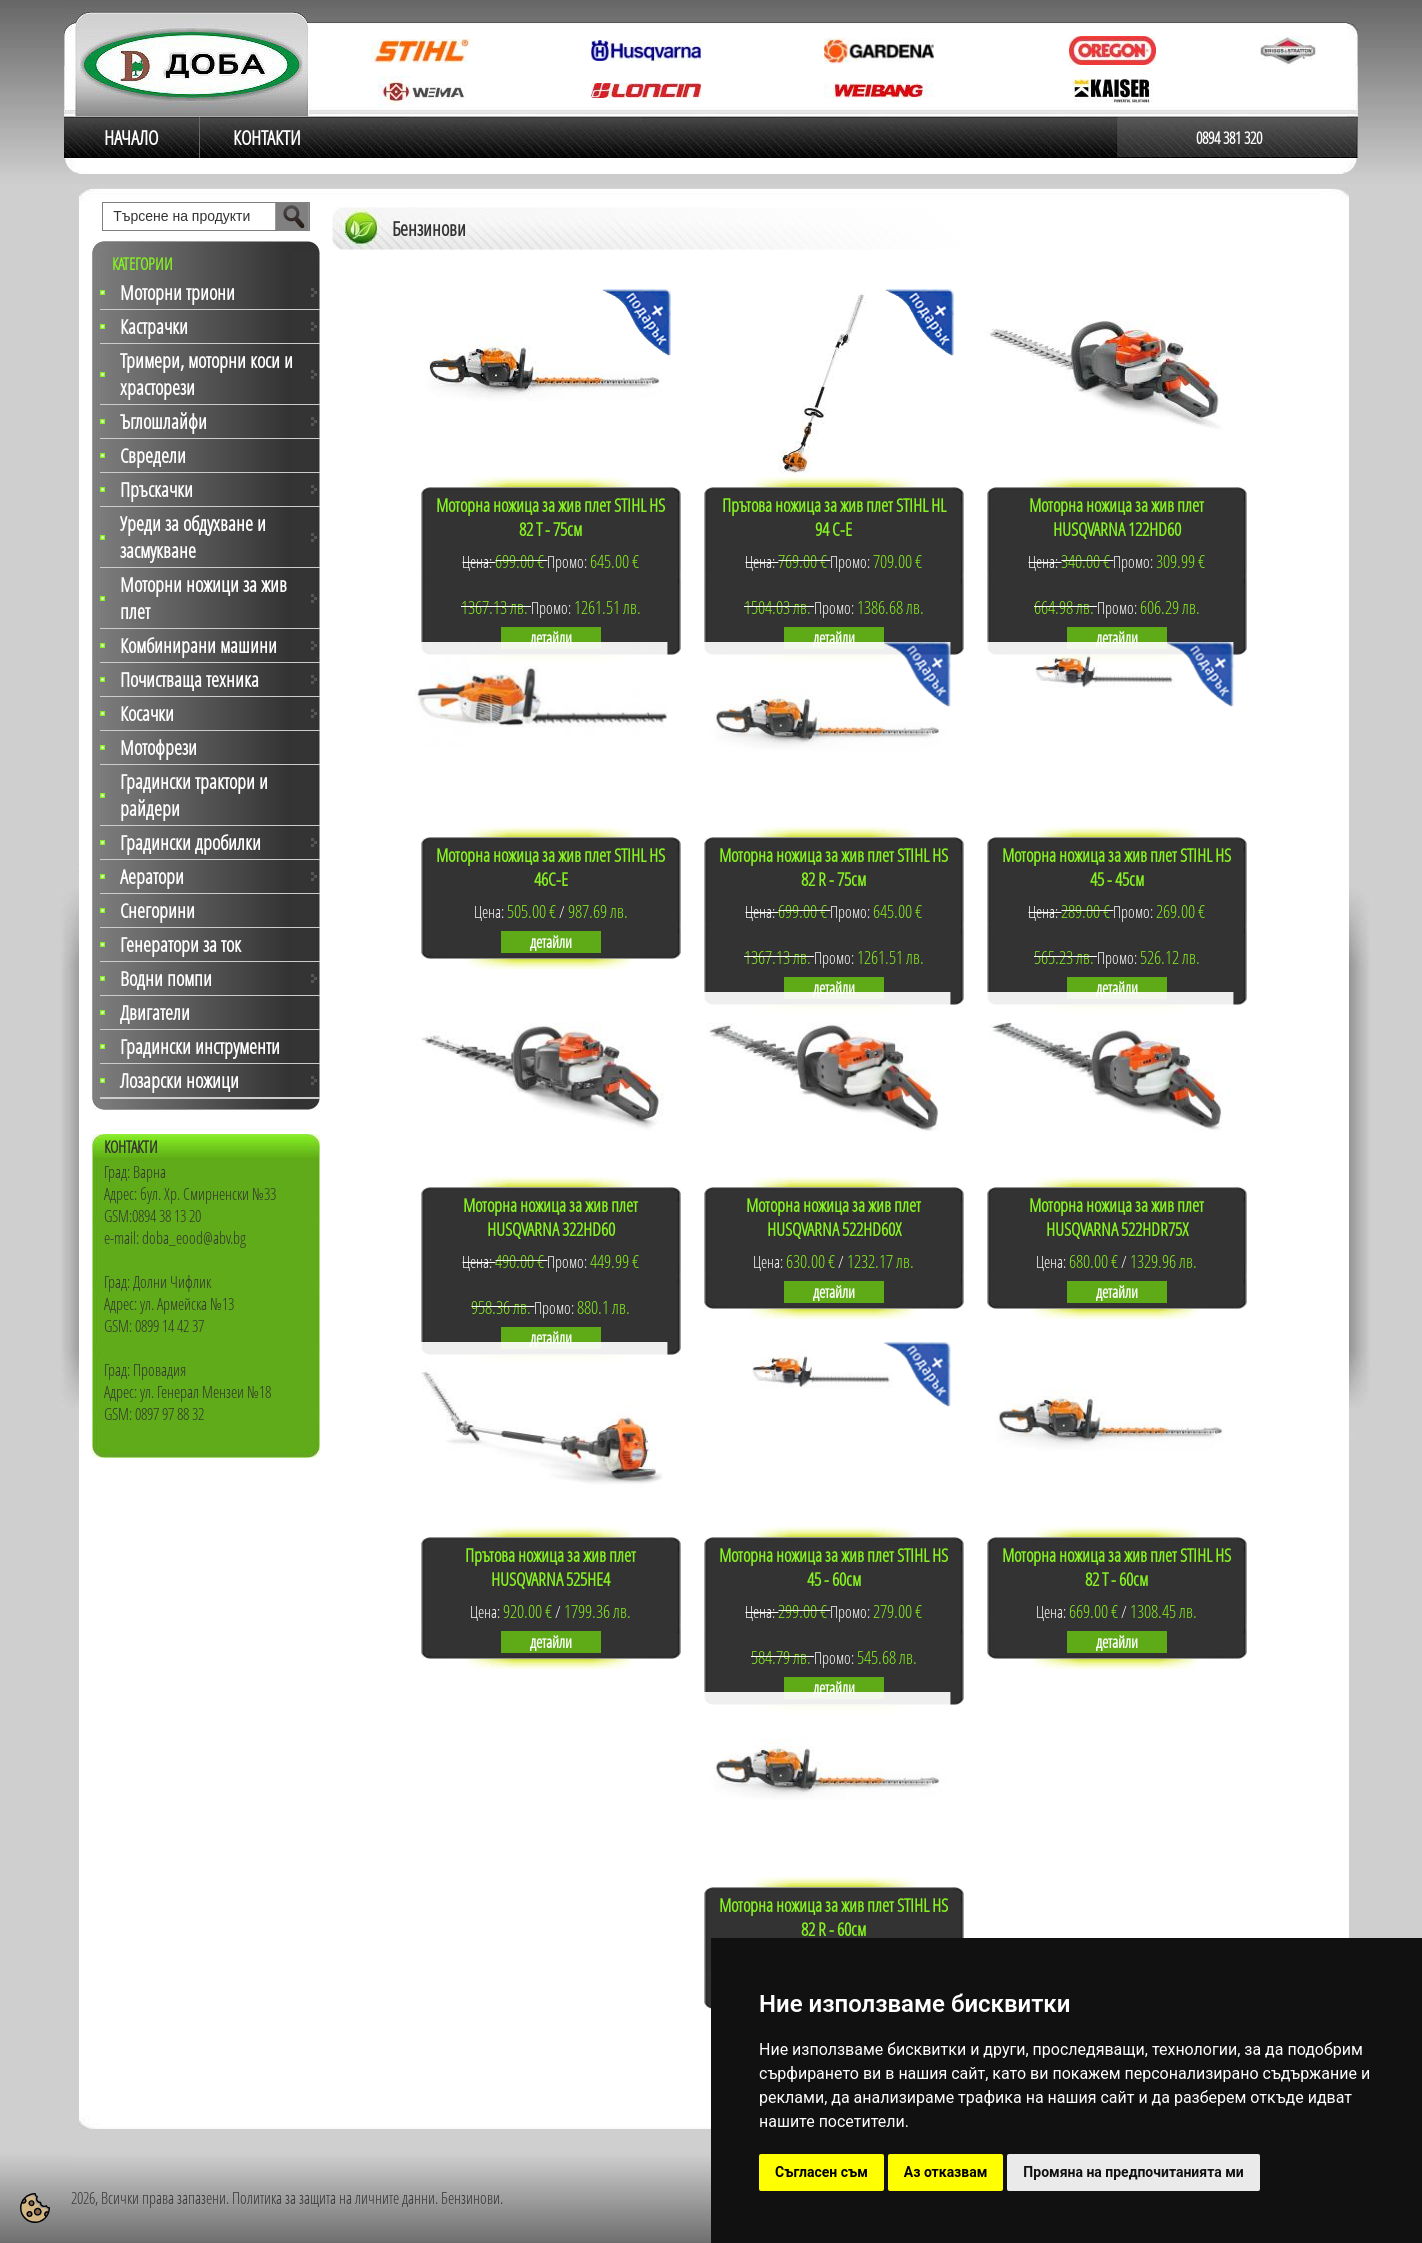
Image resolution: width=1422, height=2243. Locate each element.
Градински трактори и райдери (194, 795)
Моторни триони (177, 292)
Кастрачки (154, 326)
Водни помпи (166, 978)
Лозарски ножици (179, 1080)
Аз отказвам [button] (946, 2172)
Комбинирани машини (198, 645)
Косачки (147, 713)
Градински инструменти (200, 1046)
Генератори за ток (180, 944)
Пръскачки (156, 489)
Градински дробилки (190, 842)
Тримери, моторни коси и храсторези (206, 374)
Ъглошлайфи (163, 421)
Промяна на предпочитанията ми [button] (1133, 2172)
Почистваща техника (189, 679)
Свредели (153, 455)
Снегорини (157, 910)
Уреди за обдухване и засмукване (193, 537)
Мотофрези (158, 747)
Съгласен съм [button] (821, 2172)
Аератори (152, 876)
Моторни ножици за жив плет (203, 598)
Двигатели (155, 1012)
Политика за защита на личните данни (333, 2198)
